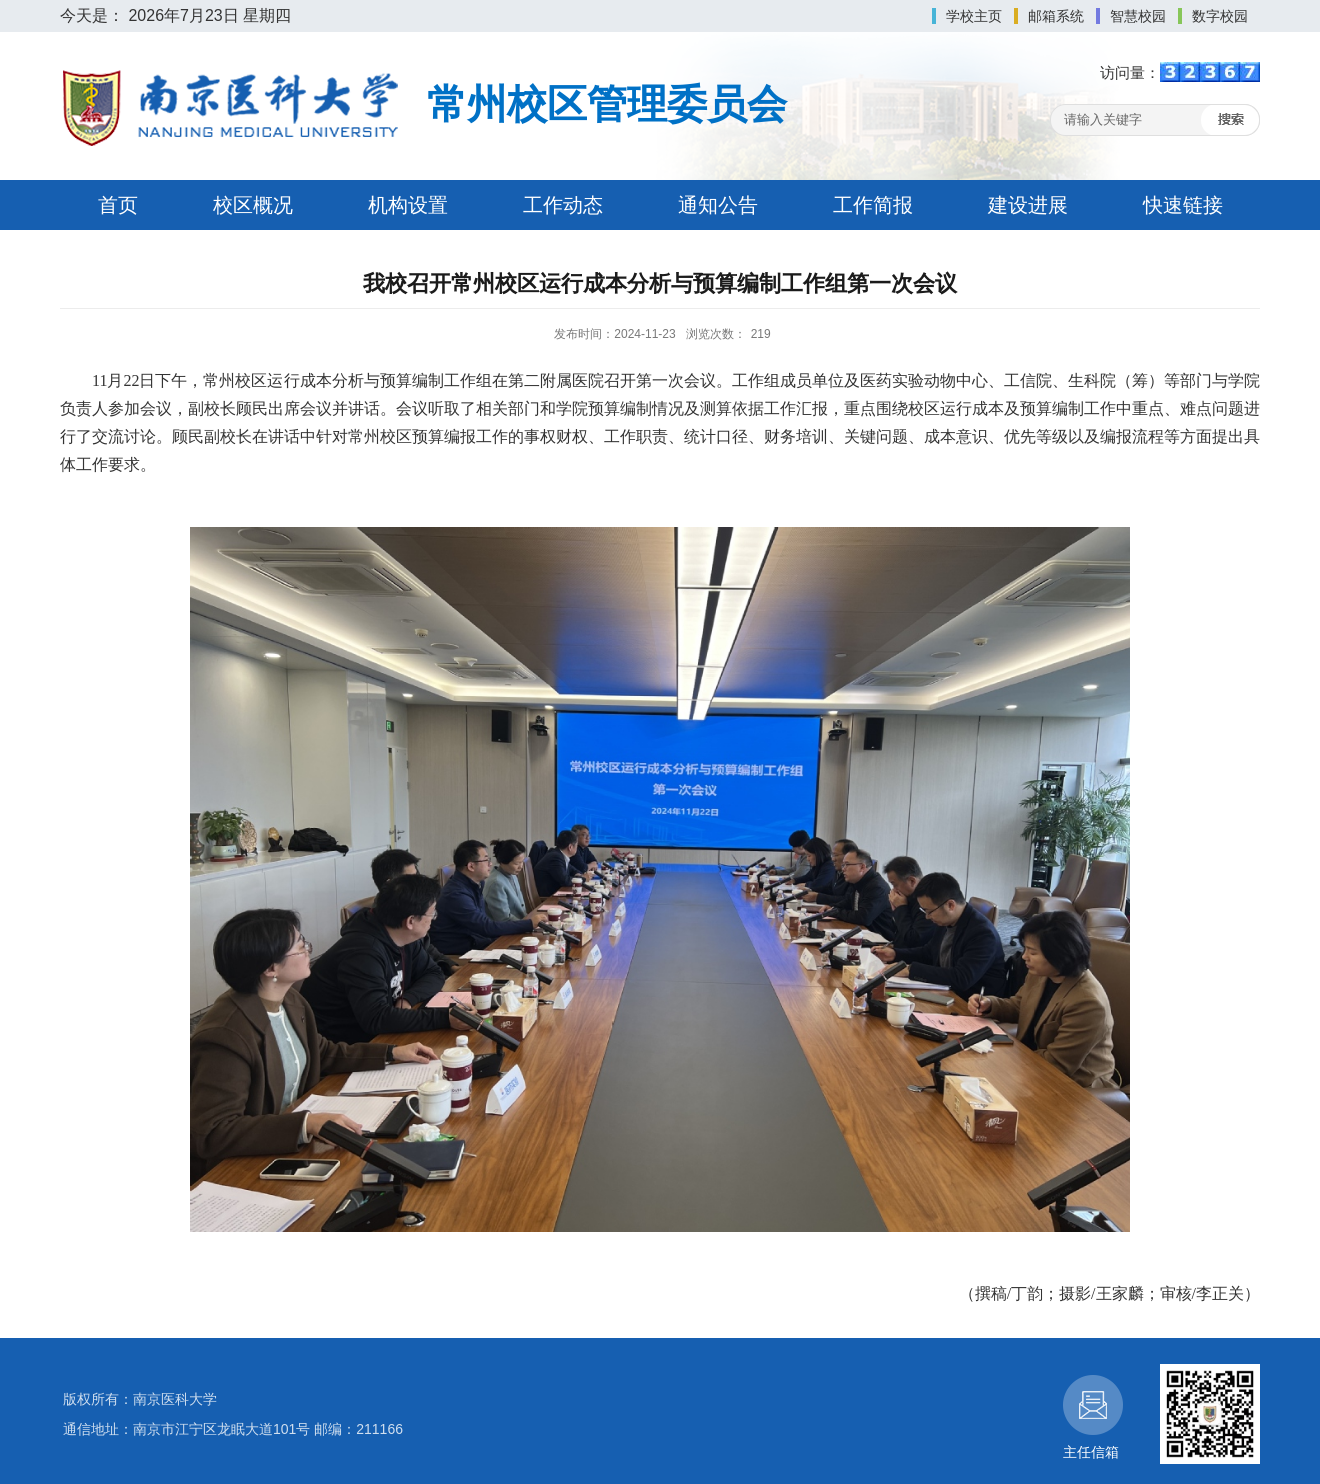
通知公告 (718, 205)
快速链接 (1183, 205)
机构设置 (408, 205)
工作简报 (873, 205)
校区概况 (253, 205)
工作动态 (563, 205)
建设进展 (1028, 205)
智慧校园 (1138, 16)
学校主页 (974, 16)
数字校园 (1220, 16)
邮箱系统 (1056, 16)
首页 (118, 205)
